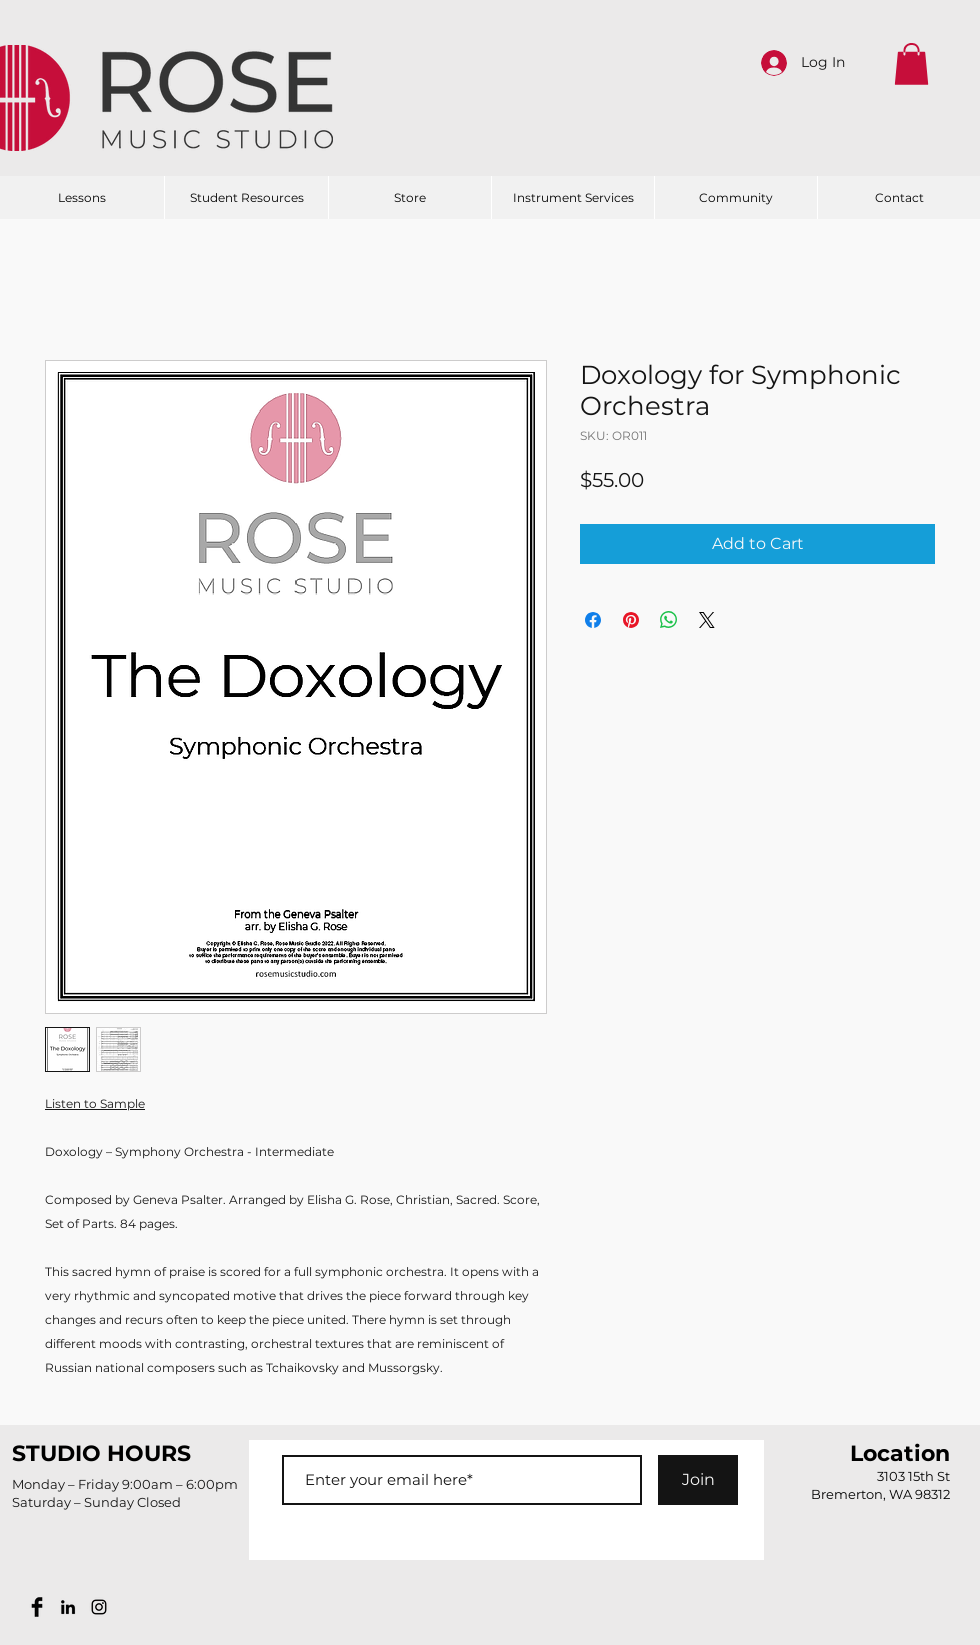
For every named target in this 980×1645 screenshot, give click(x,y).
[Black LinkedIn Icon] (68, 1607)
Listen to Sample (95, 1103)
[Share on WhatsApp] (669, 620)
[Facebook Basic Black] (37, 1607)
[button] (911, 64)
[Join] (698, 1480)
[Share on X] (707, 620)
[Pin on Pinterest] (631, 620)
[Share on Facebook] (593, 620)
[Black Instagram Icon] (99, 1607)
